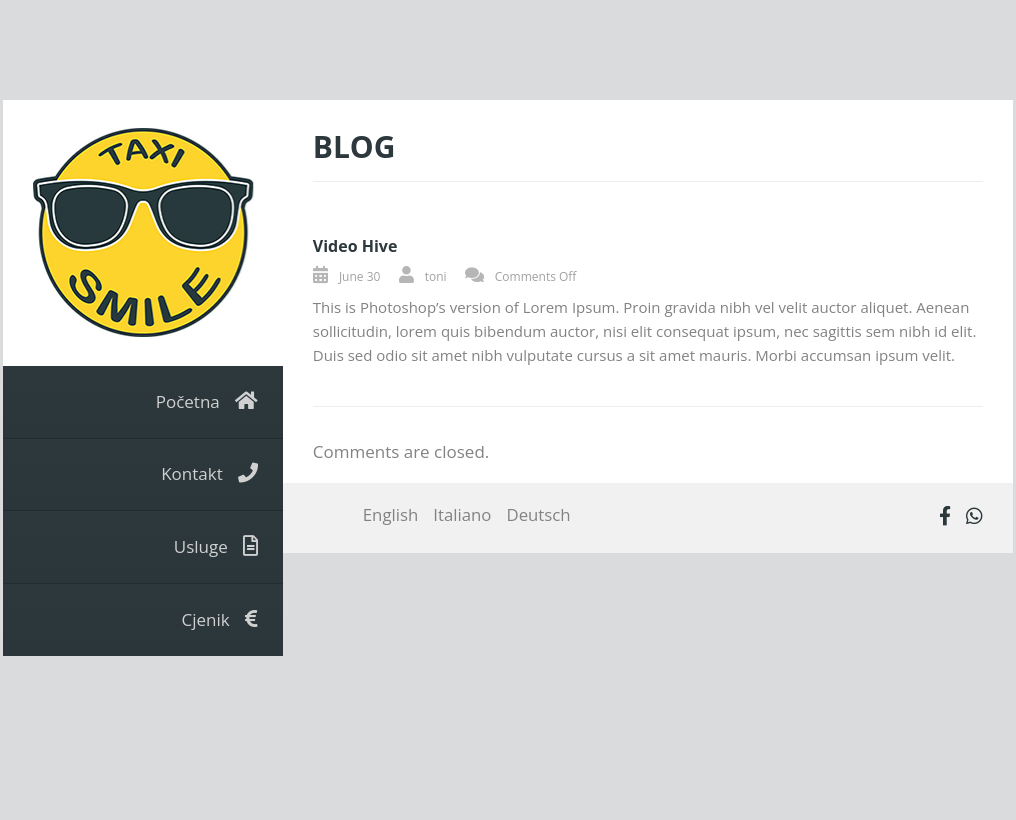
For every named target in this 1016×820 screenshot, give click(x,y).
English (391, 514)
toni (436, 276)
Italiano (462, 514)
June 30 (360, 276)
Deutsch (538, 514)
